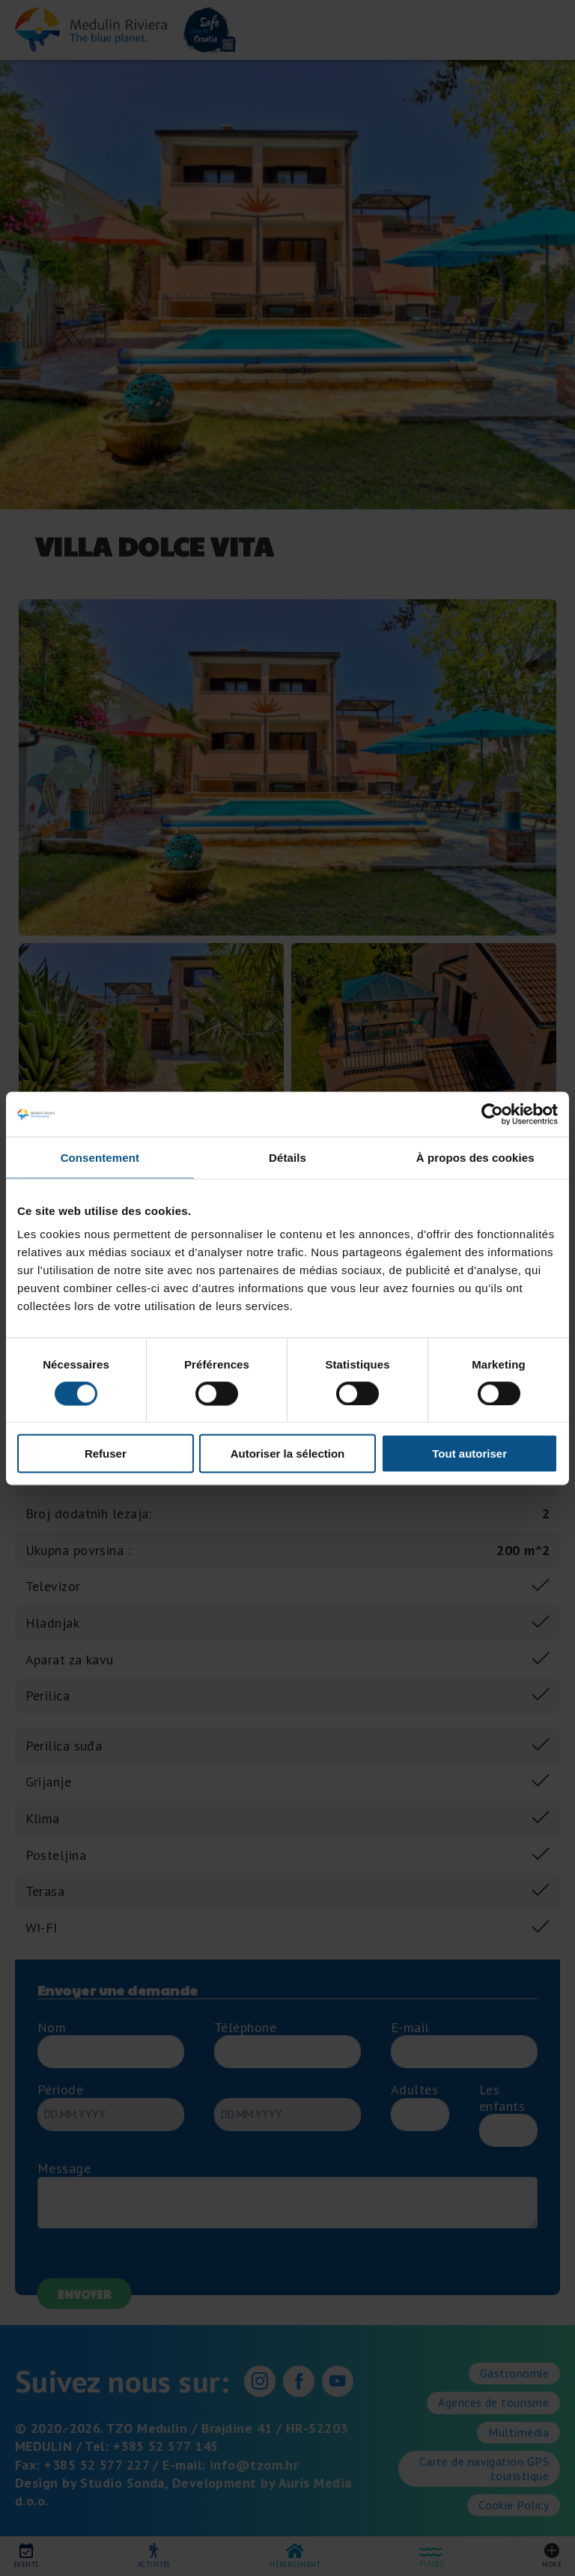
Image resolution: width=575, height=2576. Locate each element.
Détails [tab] (287, 1157)
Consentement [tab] (100, 1157)
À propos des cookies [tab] (475, 1157)
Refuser (106, 1453)
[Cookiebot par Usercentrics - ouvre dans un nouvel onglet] (492, 1114)
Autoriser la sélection (288, 1453)
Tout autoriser (469, 1453)
